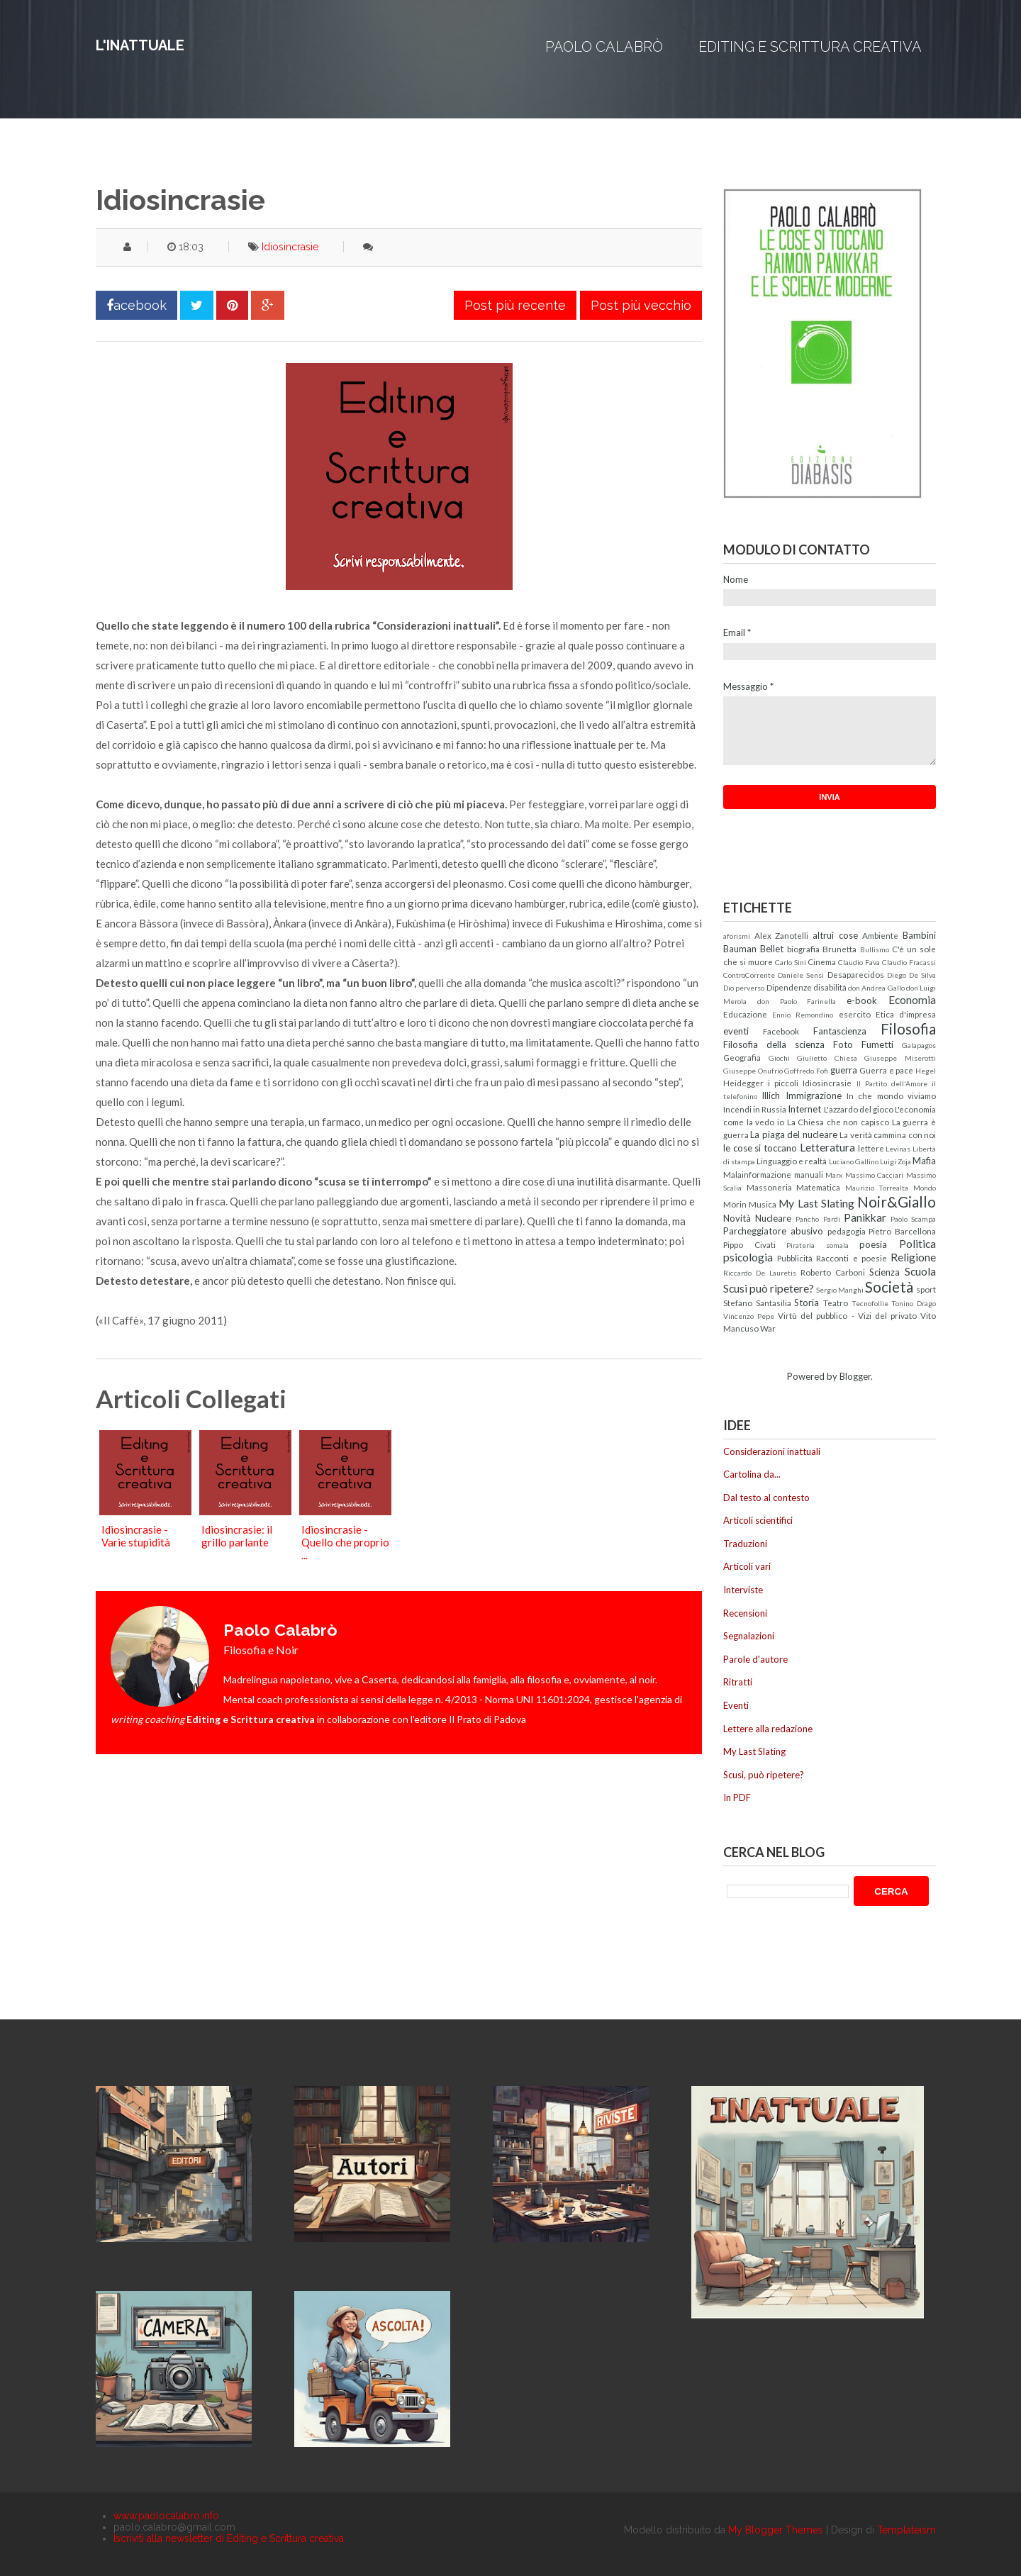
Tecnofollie (870, 1303)
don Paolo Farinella (797, 1001)
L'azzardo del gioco (858, 1109)
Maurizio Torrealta (877, 1187)
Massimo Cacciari (874, 1175)
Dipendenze (789, 987)
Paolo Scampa (913, 1219)
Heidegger (743, 1083)
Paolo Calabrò (604, 46)
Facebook (781, 1031)
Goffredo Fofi (806, 1070)
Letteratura (827, 1147)
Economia (912, 999)
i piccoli (783, 1083)
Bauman (740, 948)
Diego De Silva (911, 975)
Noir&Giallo (896, 1201)
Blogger (855, 1376)
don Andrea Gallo (876, 987)
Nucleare (773, 1218)
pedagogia (846, 1231)
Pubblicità (795, 1258)
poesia (873, 1244)
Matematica (818, 1187)
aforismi (736, 936)
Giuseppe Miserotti (900, 1058)
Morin (735, 1204)
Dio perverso (743, 987)
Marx (833, 1175)
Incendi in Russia (754, 1109)
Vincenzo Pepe (748, 1316)
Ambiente (880, 935)
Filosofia (908, 1028)
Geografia (742, 1057)
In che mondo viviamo (891, 1095)
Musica (762, 1204)
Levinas (898, 1148)
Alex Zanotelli (781, 935)
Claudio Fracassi (909, 962)
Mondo (924, 1187)
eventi (736, 1031)
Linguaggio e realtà (792, 1161)
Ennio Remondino (802, 1014)
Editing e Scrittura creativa (810, 46)
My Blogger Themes (775, 2530)
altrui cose (835, 935)
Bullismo (874, 949)
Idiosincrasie (290, 246)
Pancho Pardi (817, 1219)
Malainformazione (757, 1174)
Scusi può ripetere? (768, 1288)
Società (889, 1286)
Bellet (771, 948)
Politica (917, 1243)
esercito (855, 1014)
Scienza (884, 1272)
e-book (862, 1000)
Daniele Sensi (801, 975)
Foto (843, 1044)
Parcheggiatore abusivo (773, 1231)
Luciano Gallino (853, 1161)
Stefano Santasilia (757, 1302)
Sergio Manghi (840, 1290)
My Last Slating (816, 1203)
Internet (804, 1109)
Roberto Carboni (832, 1272)
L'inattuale (140, 45)
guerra (843, 1070)
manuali (808, 1174)
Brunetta (839, 949)
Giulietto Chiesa (827, 1058)
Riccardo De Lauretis (759, 1273)
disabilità (830, 987)
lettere (871, 1148)
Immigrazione (814, 1095)
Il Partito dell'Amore (892, 1083)
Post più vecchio (641, 305)
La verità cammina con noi (887, 1134)
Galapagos (919, 1045)
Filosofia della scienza (774, 1044)
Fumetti (877, 1044)
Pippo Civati (749, 1244)
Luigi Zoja (895, 1161)
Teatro (835, 1302)
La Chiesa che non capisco (838, 1122)
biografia (803, 949)
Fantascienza (839, 1031)
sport (926, 1289)
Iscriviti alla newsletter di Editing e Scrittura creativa (228, 2538)
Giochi (779, 1058)
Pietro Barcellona (902, 1231)
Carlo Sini (790, 962)
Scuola (920, 1271)
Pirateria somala (817, 1245)
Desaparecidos (855, 974)
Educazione (745, 1014)
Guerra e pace (886, 1070)
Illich (770, 1095)
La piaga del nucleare (793, 1134)
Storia (806, 1302)
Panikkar (865, 1217)
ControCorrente (749, 975)
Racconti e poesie (851, 1258)
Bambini (919, 935)
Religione (913, 1257)
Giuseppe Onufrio (753, 1070)
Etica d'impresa (906, 1014)
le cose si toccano (760, 1148)
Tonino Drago (913, 1303)
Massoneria (769, 1187)
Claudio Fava (859, 962)
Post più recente (515, 305)
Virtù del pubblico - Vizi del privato (847, 1315)
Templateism (906, 2530)
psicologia (748, 1257)
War (768, 1328)
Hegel (925, 1070)
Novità (737, 1218)
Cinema (822, 961)
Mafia (924, 1160)
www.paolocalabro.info (166, 2515)
